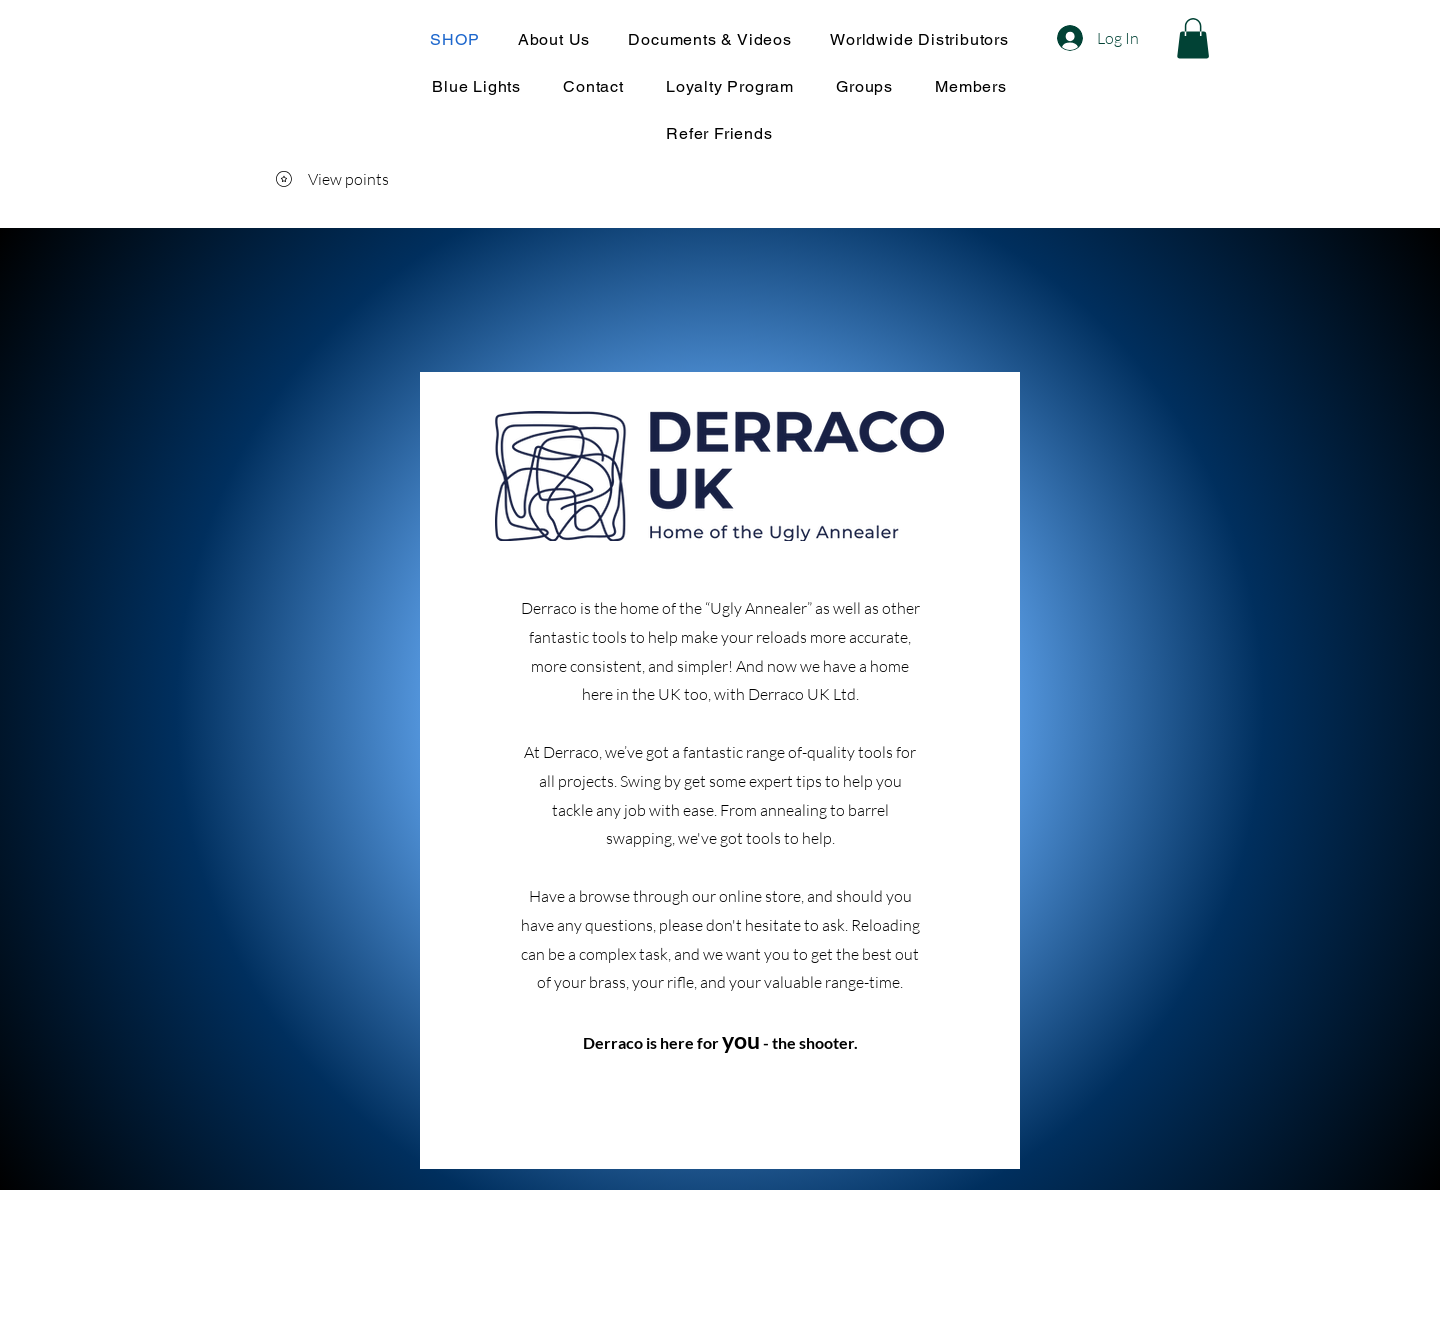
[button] (1193, 38)
